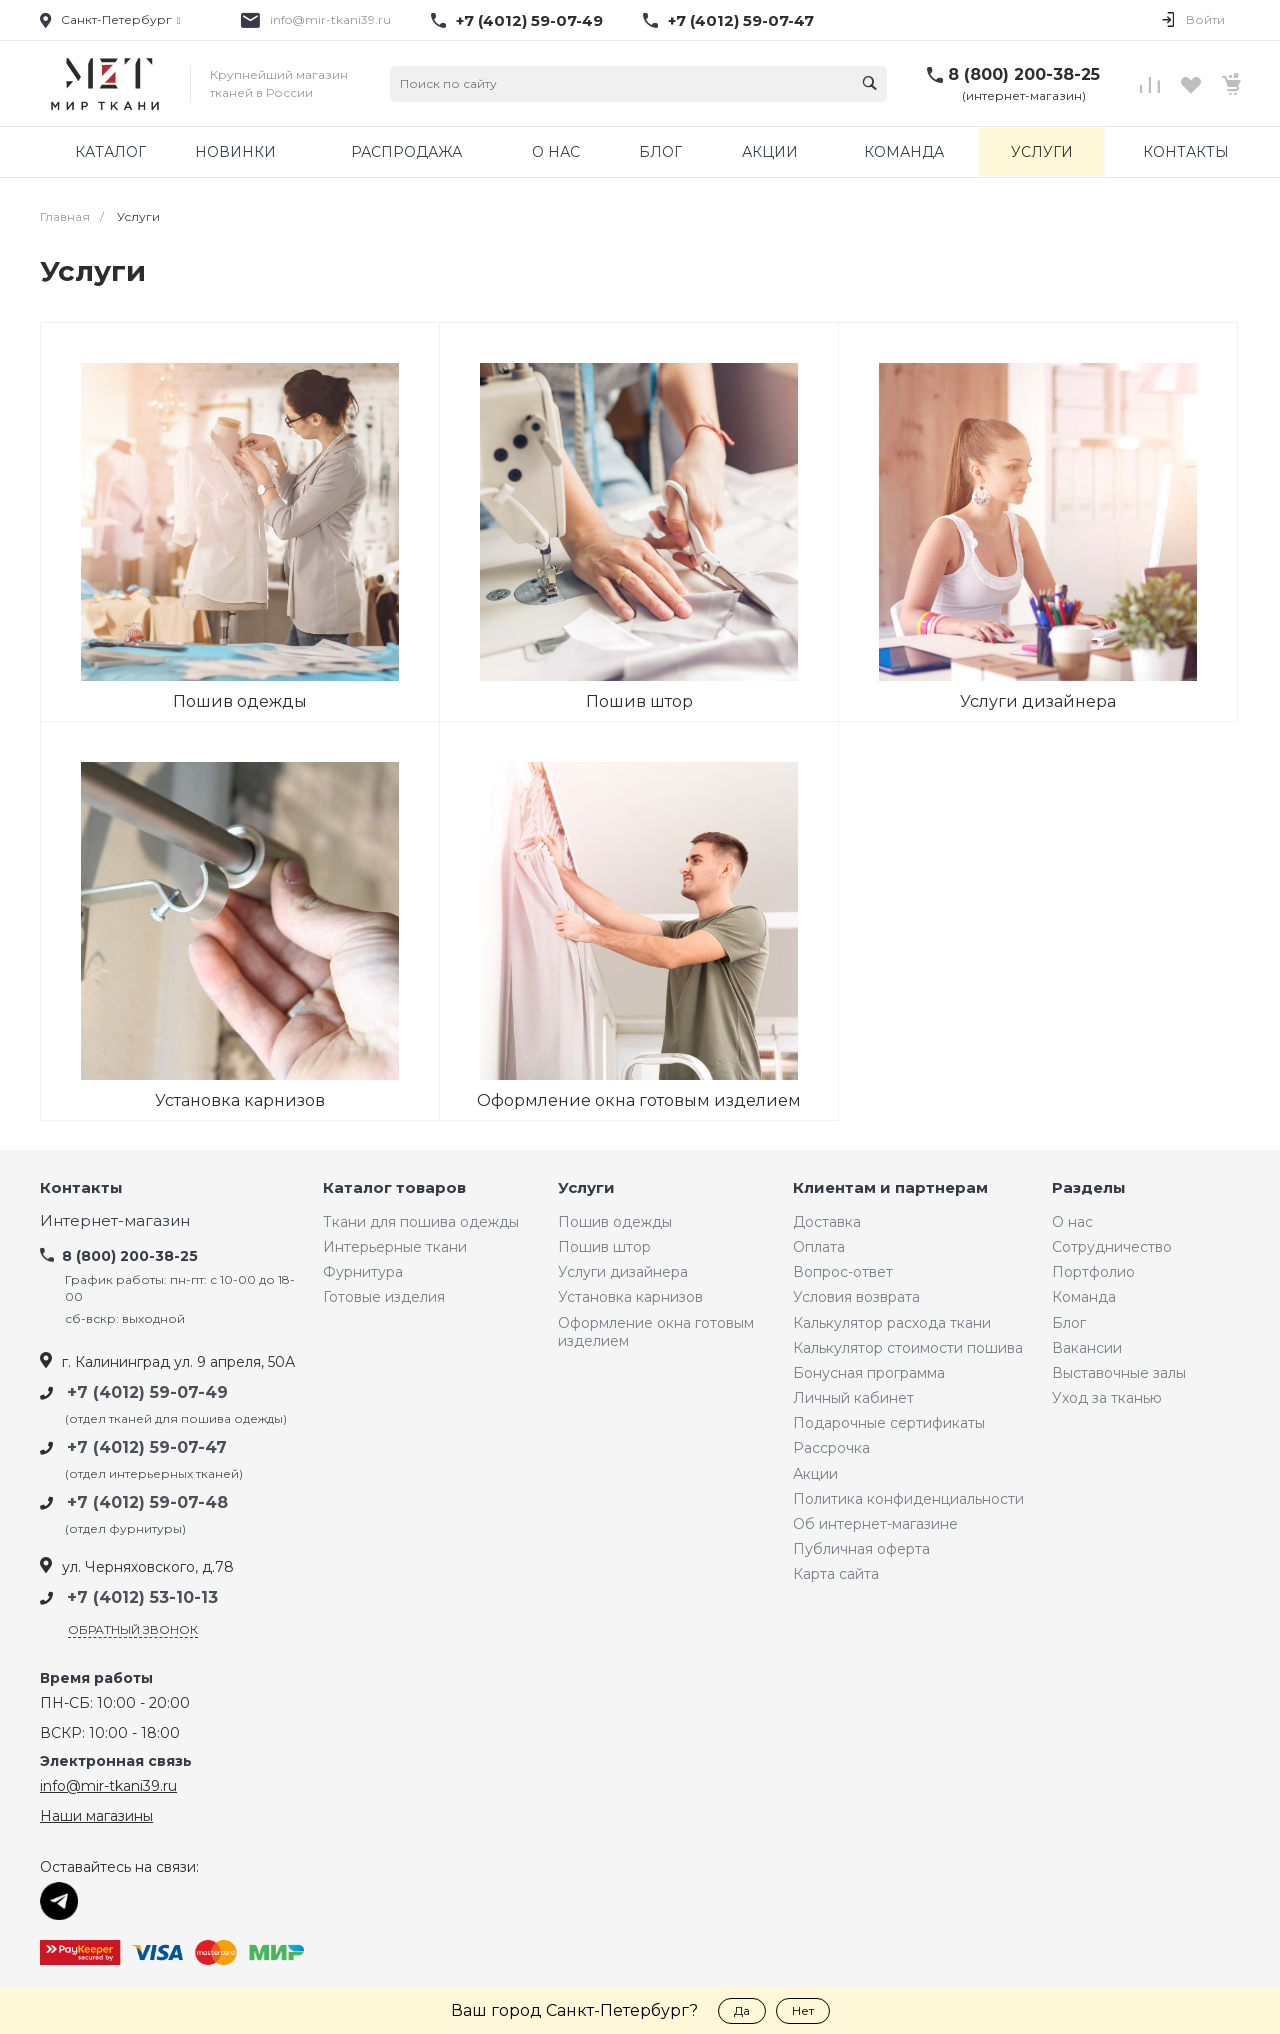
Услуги (586, 1188)
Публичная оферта (861, 1549)
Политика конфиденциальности (908, 1499)
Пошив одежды (615, 1222)
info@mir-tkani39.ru (330, 19)
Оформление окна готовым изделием (656, 1332)
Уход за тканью (1107, 1398)
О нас (1072, 1222)
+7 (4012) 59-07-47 (741, 21)
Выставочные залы (1119, 1373)
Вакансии (1087, 1348)
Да (742, 2010)
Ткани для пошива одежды (421, 1222)
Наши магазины (96, 1816)
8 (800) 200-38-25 (1024, 74)
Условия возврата (856, 1297)
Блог (1069, 1323)
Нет (803, 2010)
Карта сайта (836, 1574)
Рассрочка (831, 1448)
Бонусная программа (869, 1373)
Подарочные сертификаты (889, 1423)
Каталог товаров (394, 1188)
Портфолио (1093, 1272)
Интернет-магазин (115, 1221)
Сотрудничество (1112, 1247)
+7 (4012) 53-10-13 (142, 1597)
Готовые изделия (384, 1297)
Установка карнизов (630, 1297)
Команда (1084, 1297)
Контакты (81, 1188)
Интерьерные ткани (395, 1247)
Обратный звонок (133, 1629)
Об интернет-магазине (875, 1524)
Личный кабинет (853, 1398)
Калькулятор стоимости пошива (908, 1348)
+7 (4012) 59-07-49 (529, 21)
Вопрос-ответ (843, 1272)
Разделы (1089, 1188)
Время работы (96, 1678)
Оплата (819, 1247)
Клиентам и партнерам (890, 1188)
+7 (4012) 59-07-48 (147, 1502)
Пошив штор (604, 1247)
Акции (815, 1474)
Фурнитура (363, 1272)
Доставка (827, 1222)
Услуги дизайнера (623, 1272)
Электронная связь (116, 1761)
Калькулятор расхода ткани (892, 1323)
